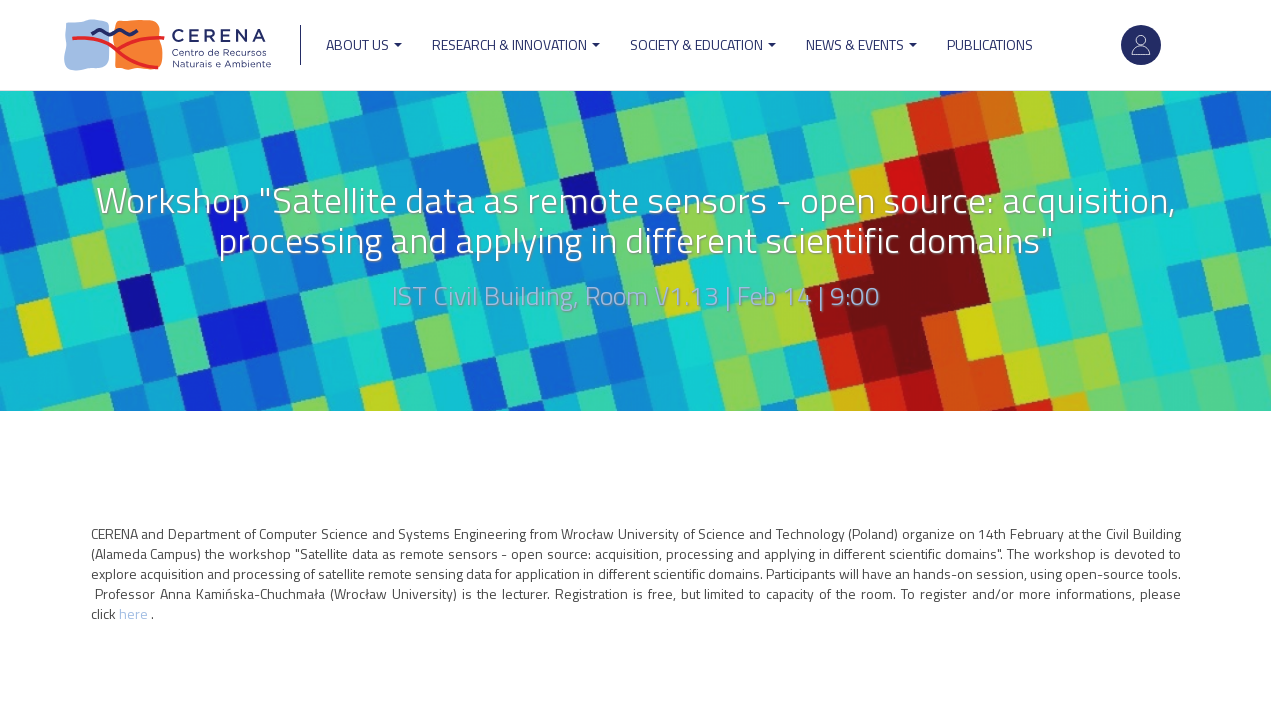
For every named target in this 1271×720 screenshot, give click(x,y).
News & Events (861, 44)
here (135, 613)
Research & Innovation (516, 44)
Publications (990, 44)
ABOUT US (364, 44)
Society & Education (703, 44)
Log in (1141, 45)
